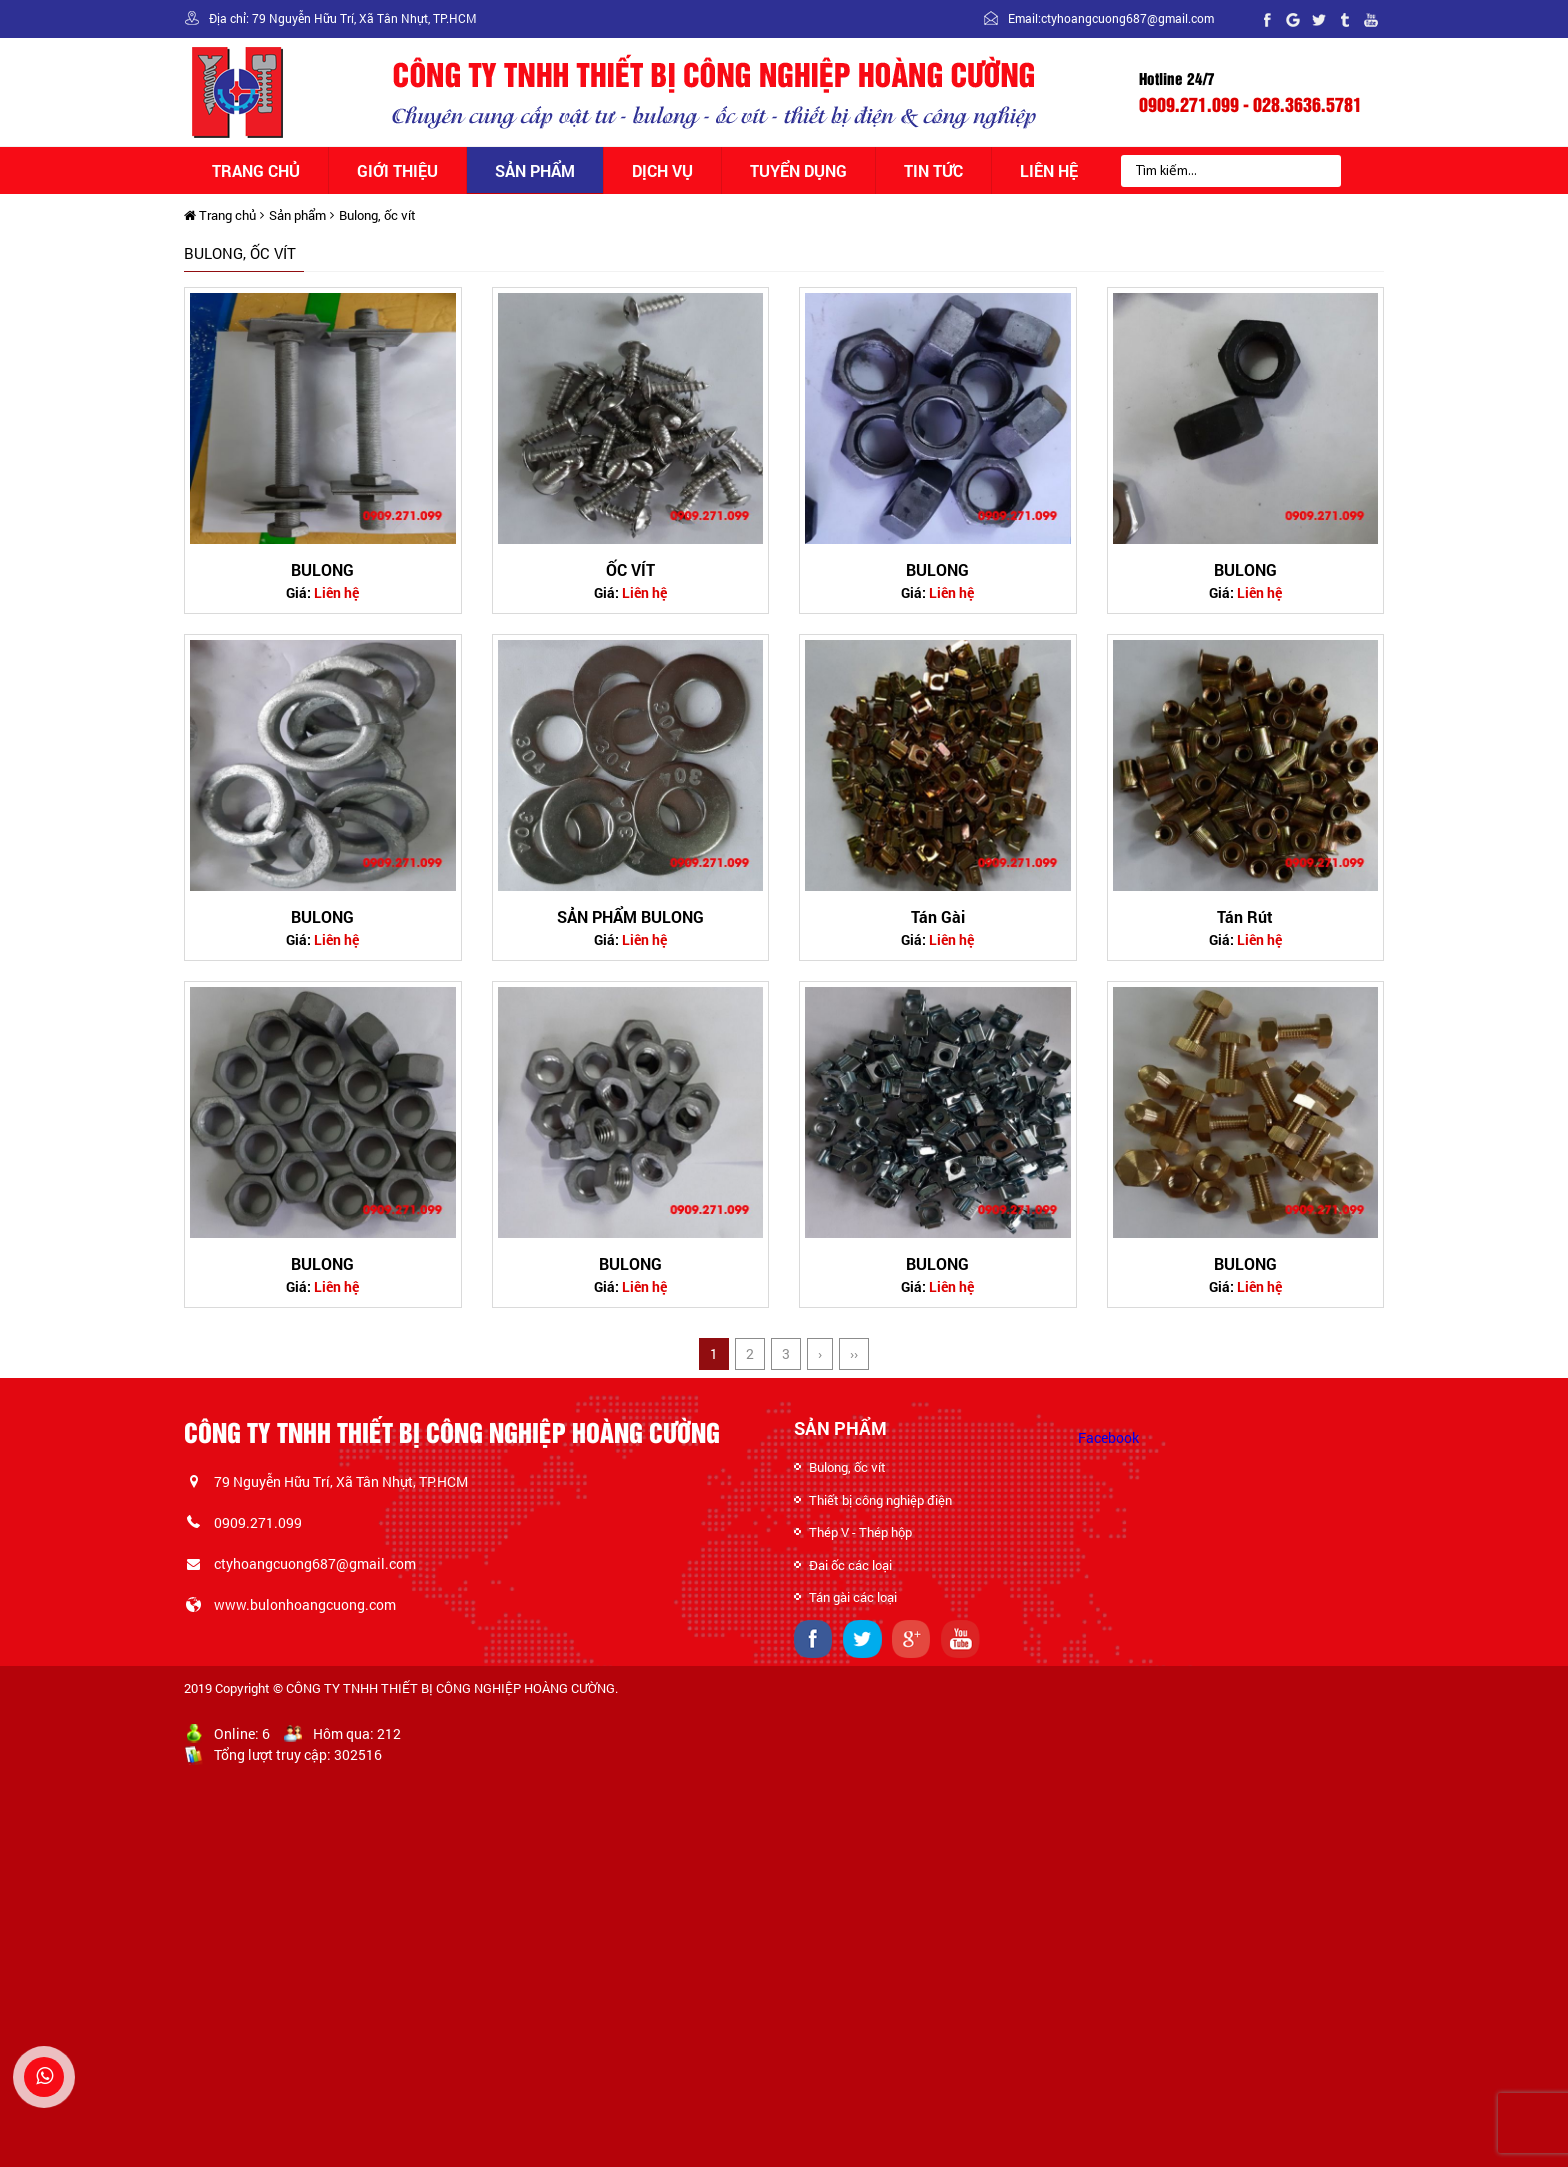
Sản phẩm (535, 170)
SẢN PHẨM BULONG (630, 916)
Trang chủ (256, 170)
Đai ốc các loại (850, 1565)
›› (854, 1353)
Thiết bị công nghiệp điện (880, 1500)
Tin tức (933, 170)
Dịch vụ (662, 170)
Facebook (1108, 1437)
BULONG (322, 569)
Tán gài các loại (853, 1597)
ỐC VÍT (630, 569)
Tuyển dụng (798, 170)
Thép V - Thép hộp (860, 1532)
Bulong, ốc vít (377, 215)
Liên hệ (1049, 170)
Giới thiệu (397, 170)
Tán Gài (938, 916)
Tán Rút (1245, 916)
